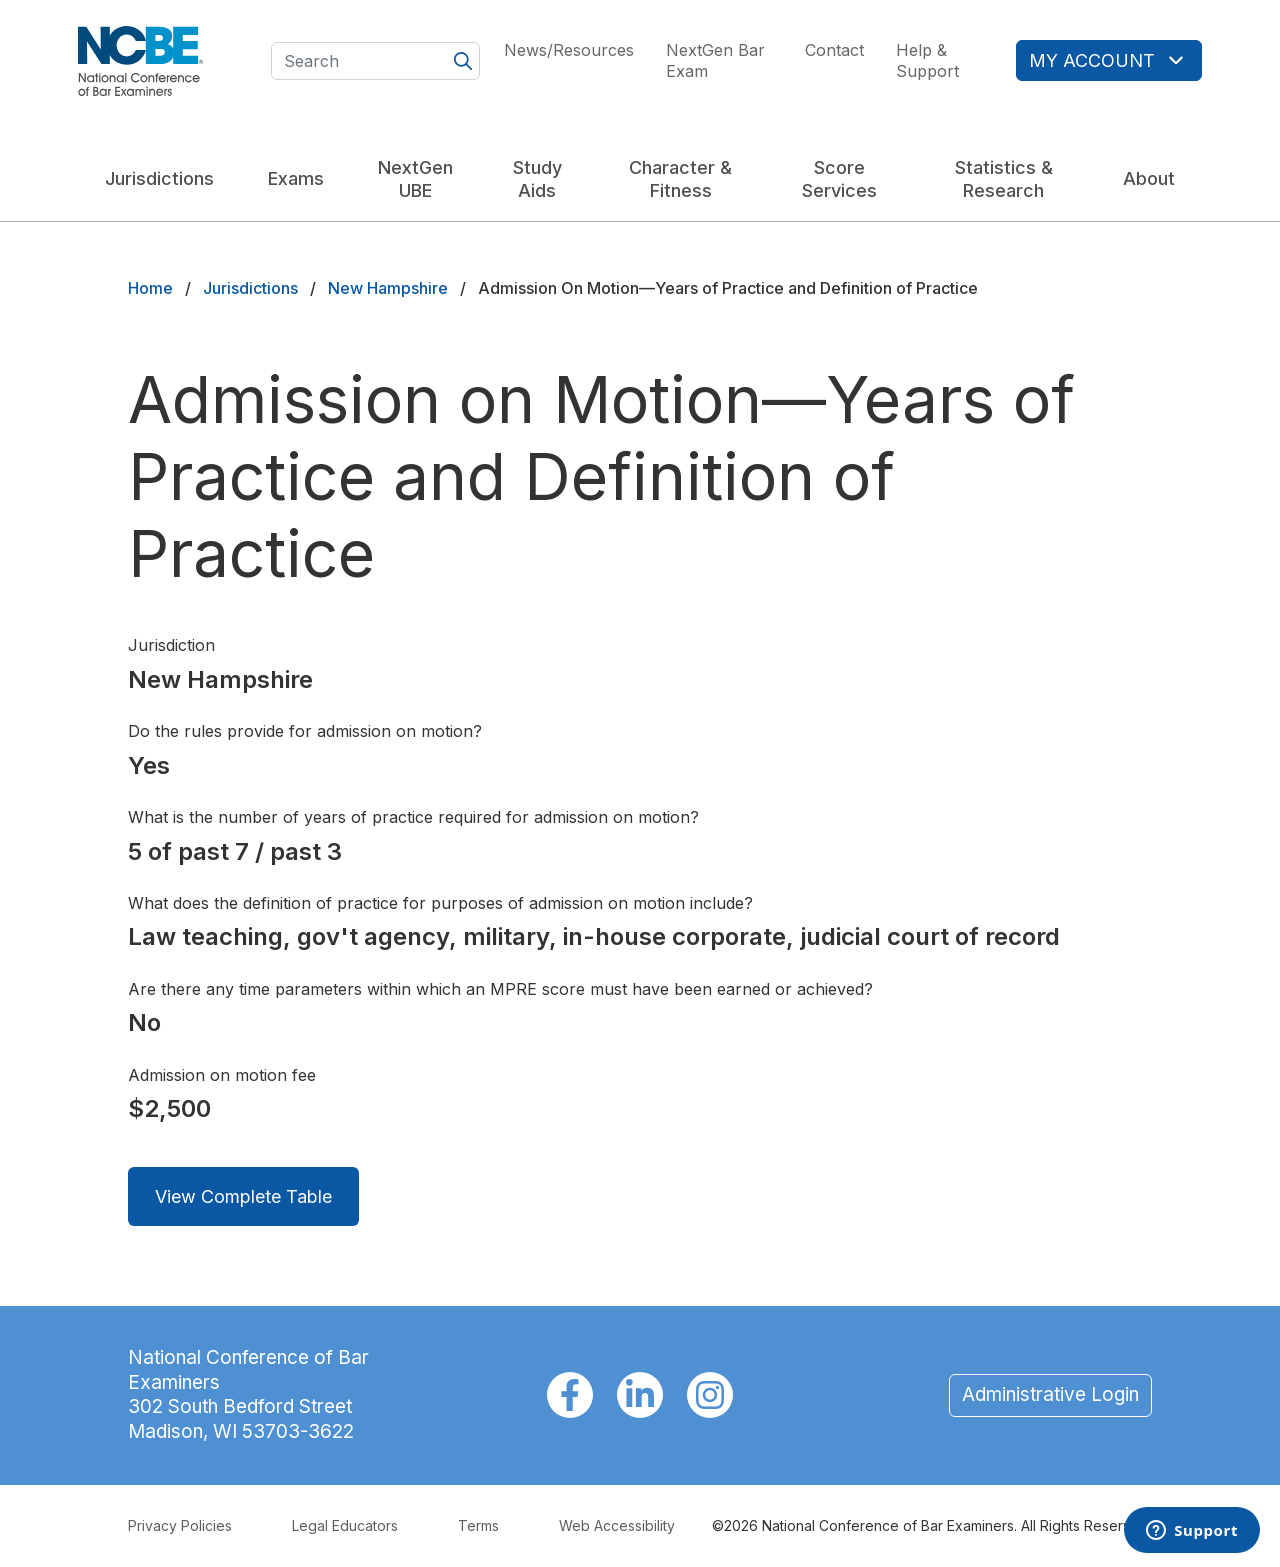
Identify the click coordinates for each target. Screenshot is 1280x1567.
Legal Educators (345, 1525)
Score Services (839, 179)
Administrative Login (1050, 1394)
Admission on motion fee (222, 1075)
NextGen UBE (415, 179)
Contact (834, 50)
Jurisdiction (171, 645)
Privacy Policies (180, 1525)
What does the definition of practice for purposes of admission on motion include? (440, 903)
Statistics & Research (1004, 179)
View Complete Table (243, 1196)
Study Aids (537, 179)
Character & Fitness (680, 179)
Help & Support (927, 60)
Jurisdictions (159, 178)
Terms (478, 1525)
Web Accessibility (617, 1525)
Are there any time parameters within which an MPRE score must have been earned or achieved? (500, 989)
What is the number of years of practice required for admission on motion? (413, 817)
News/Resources (569, 50)
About (1149, 178)
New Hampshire (388, 288)
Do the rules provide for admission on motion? (305, 731)
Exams (296, 178)
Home (150, 288)
